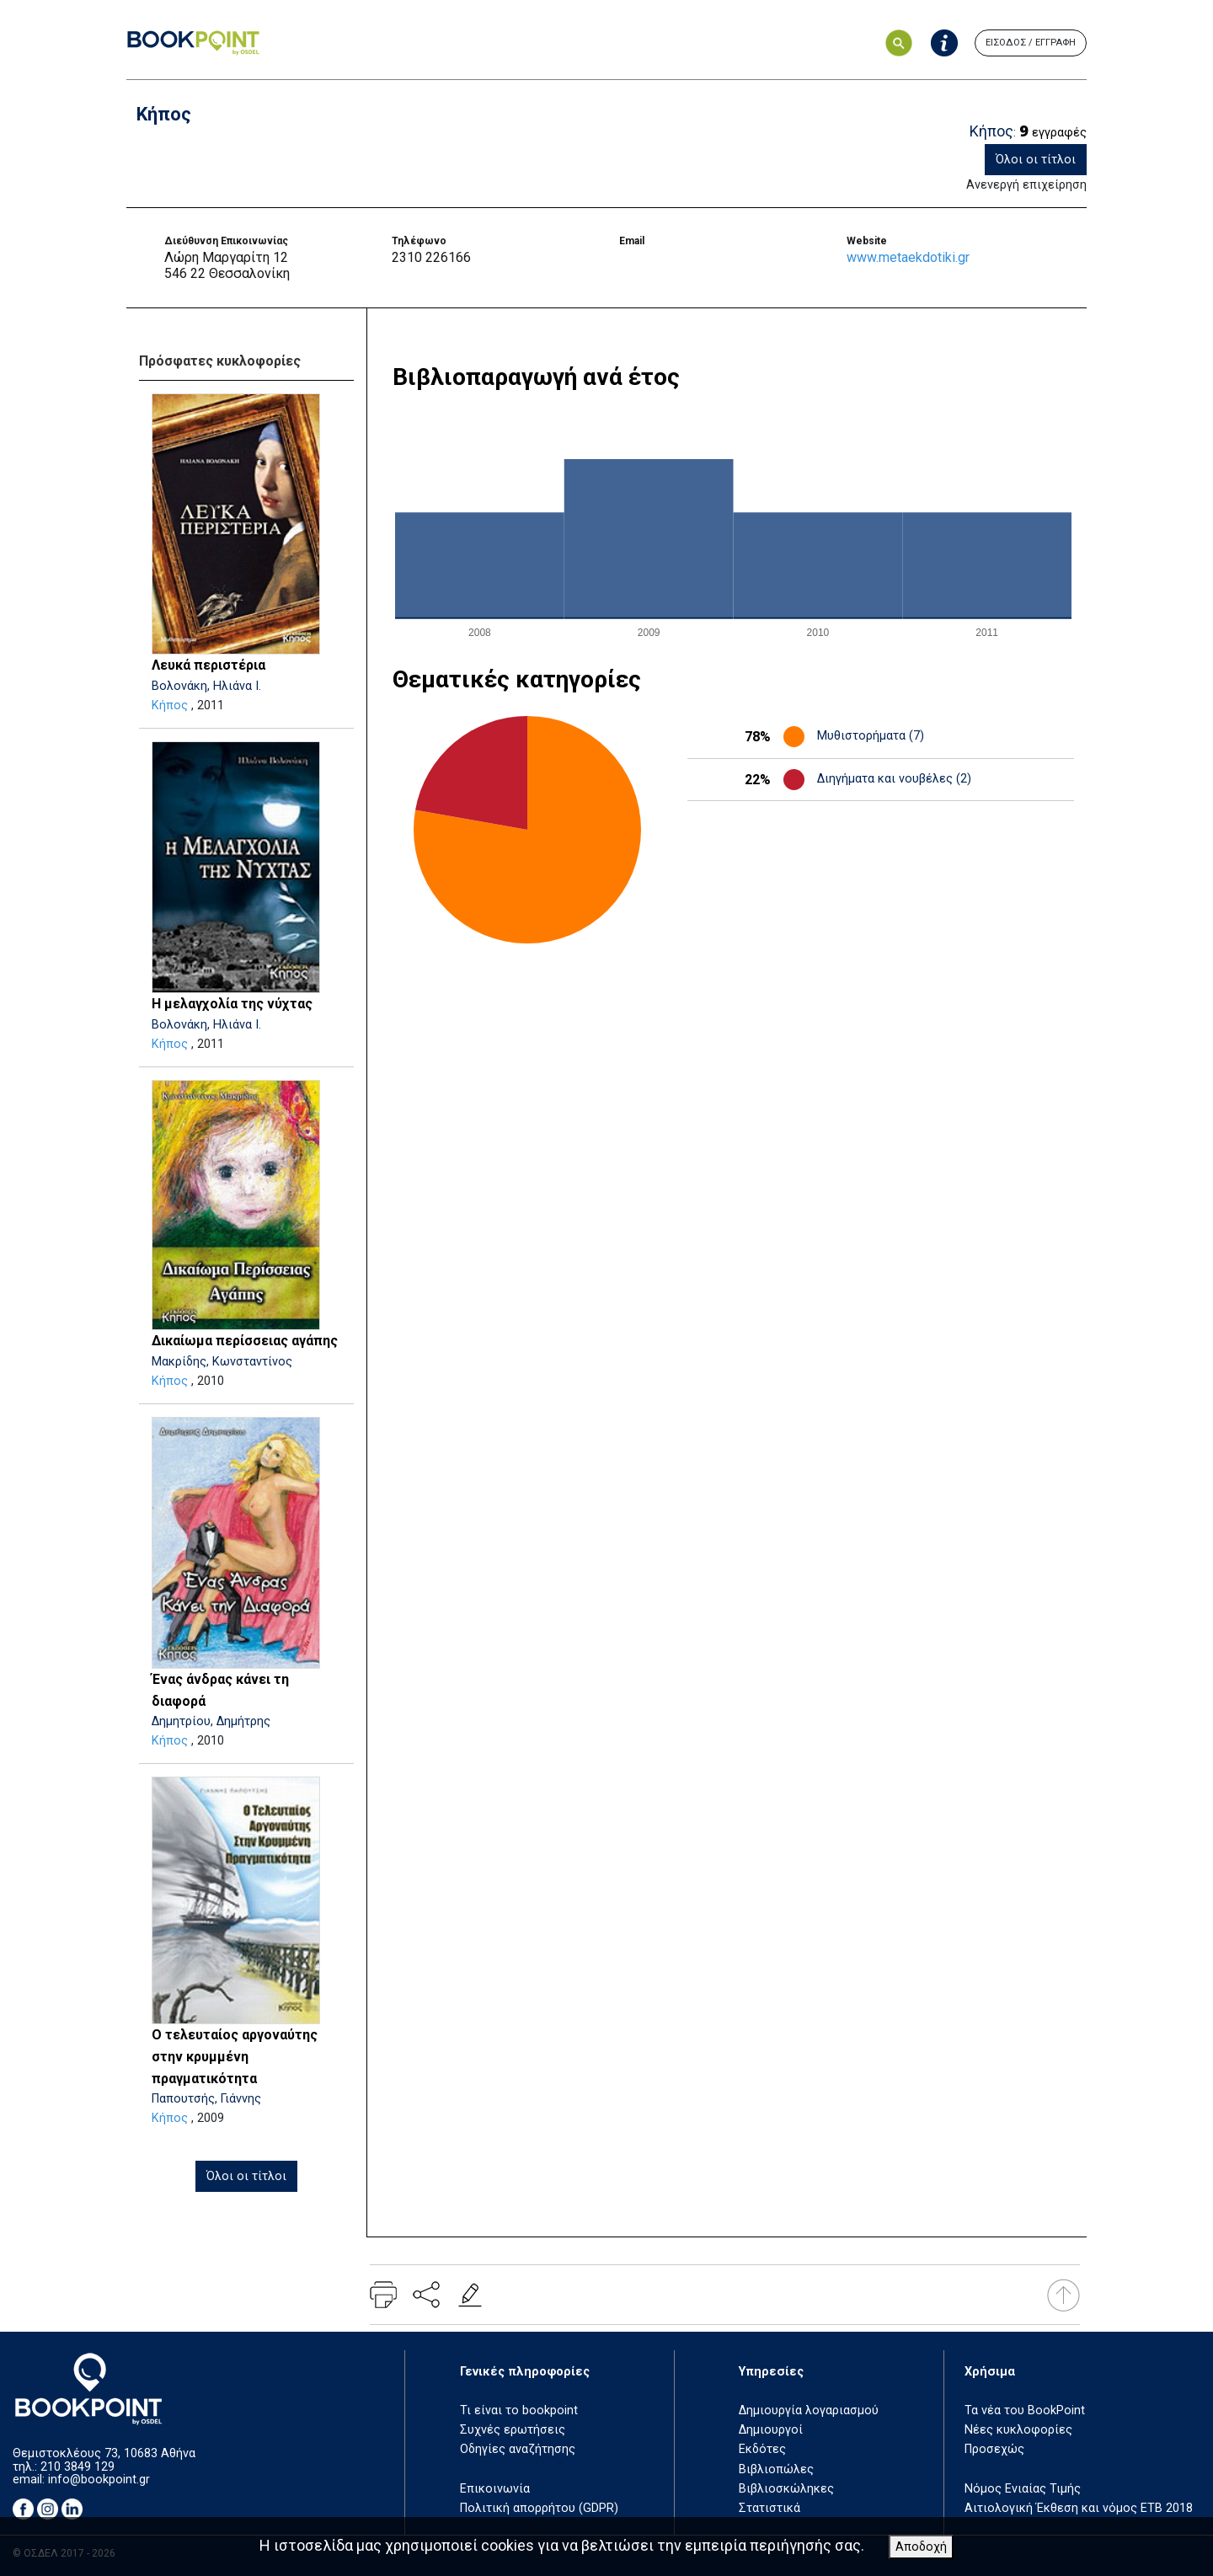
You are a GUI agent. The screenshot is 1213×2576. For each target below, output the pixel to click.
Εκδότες (762, 2449)
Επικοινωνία (495, 2489)
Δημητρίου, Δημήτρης (211, 1721)
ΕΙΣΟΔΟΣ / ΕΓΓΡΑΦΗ (1031, 42)
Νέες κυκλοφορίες (1018, 2430)
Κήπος (170, 705)
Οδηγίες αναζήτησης (517, 2449)
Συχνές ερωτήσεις (512, 2430)
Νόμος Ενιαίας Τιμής (1023, 2489)
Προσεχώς (994, 2449)
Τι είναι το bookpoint (519, 2410)
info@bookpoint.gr (99, 2479)
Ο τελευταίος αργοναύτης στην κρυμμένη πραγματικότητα (235, 2056)
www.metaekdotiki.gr (908, 257)
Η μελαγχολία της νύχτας (232, 1004)
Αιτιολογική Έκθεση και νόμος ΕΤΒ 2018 (1079, 2508)
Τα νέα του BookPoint (1025, 2410)
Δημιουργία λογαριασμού (809, 2410)
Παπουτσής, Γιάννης (206, 2099)
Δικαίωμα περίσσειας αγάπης (245, 1341)
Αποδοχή (921, 2547)
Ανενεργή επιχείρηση (1026, 185)
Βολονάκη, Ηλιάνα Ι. (206, 686)
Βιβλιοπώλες (776, 2469)
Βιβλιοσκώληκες (786, 2489)
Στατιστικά (769, 2508)
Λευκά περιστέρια (208, 665)
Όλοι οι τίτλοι (1036, 159)
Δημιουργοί (771, 2430)
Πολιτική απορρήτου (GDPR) (539, 2508)
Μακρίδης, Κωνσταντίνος (222, 1362)
